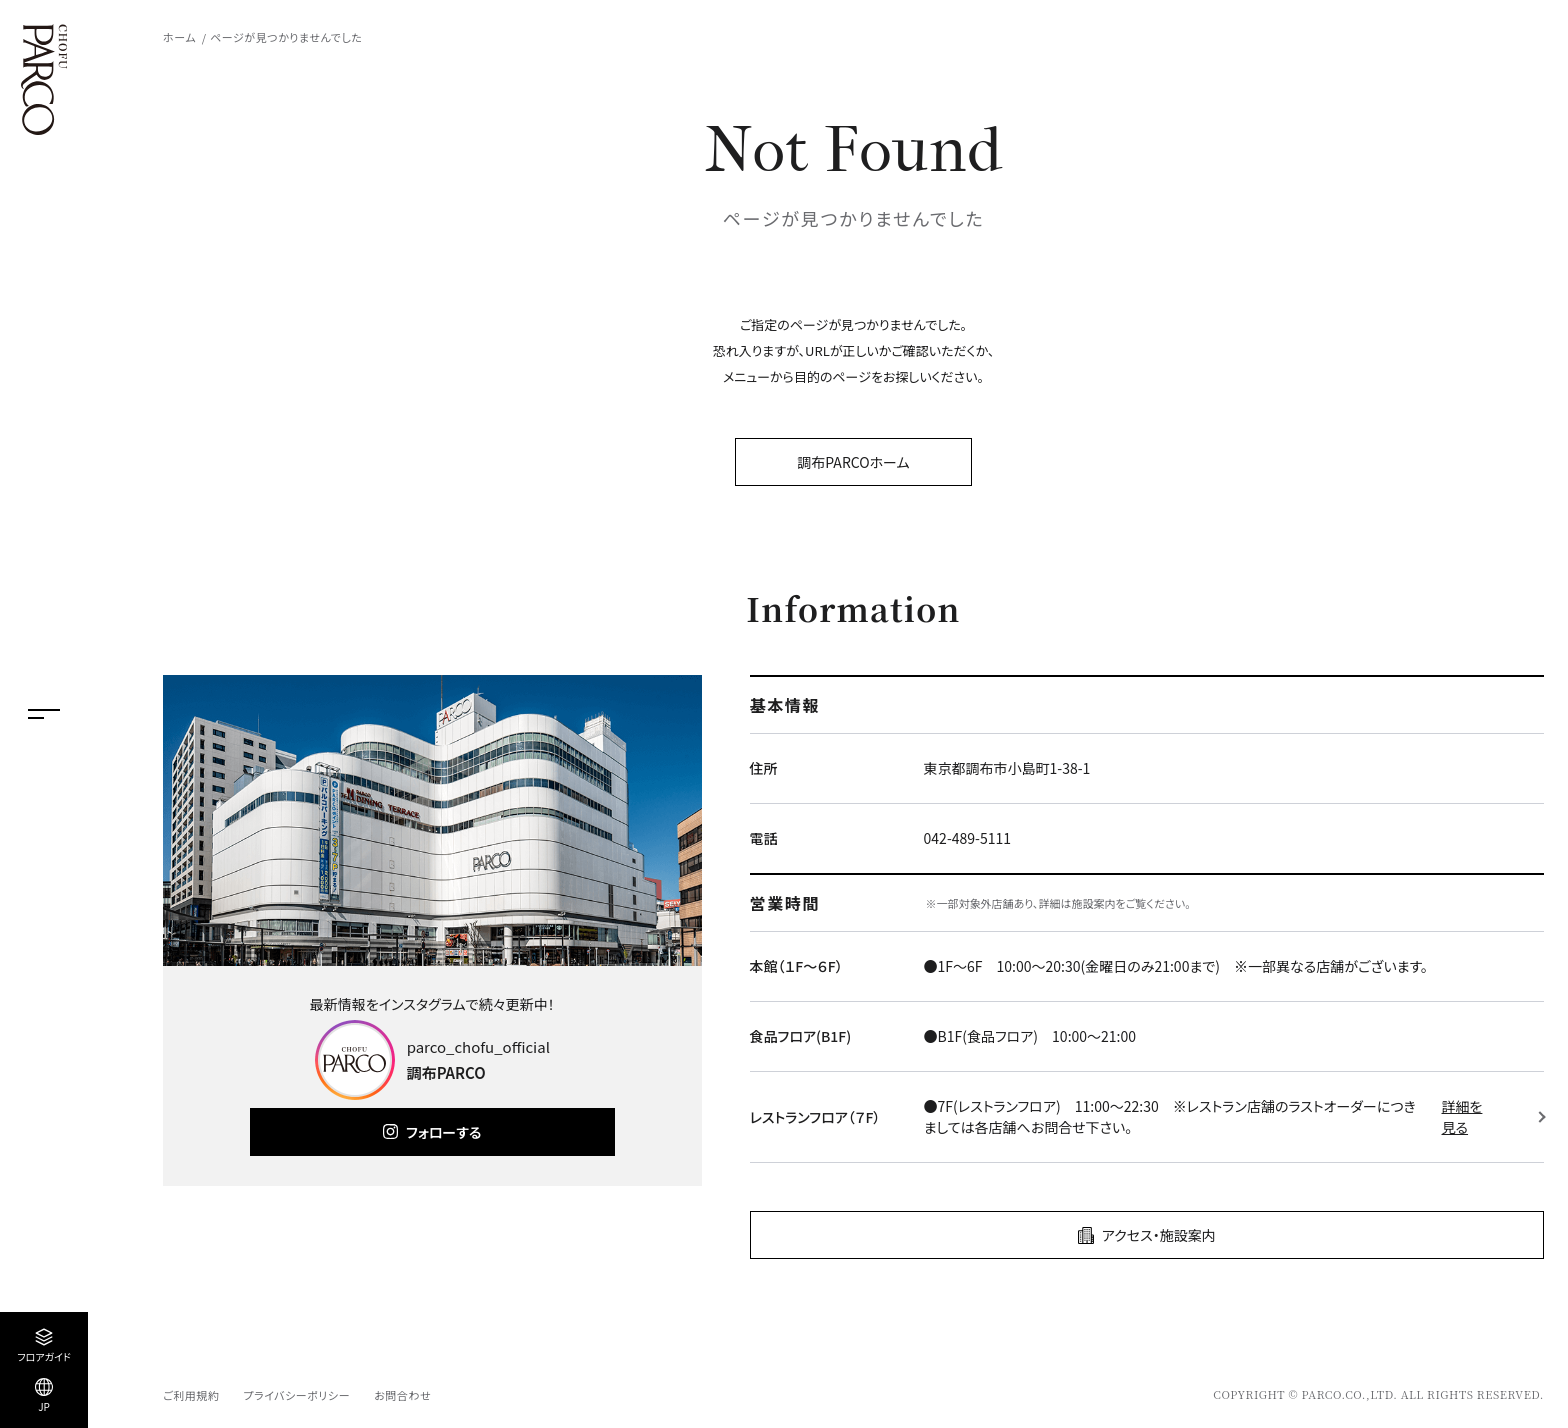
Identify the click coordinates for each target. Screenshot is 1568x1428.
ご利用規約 (191, 1395)
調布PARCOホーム (853, 462)
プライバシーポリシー (296, 1395)
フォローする (443, 1132)
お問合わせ (402, 1395)
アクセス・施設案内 (1159, 1235)
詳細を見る (1462, 1116)
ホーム (179, 37)
